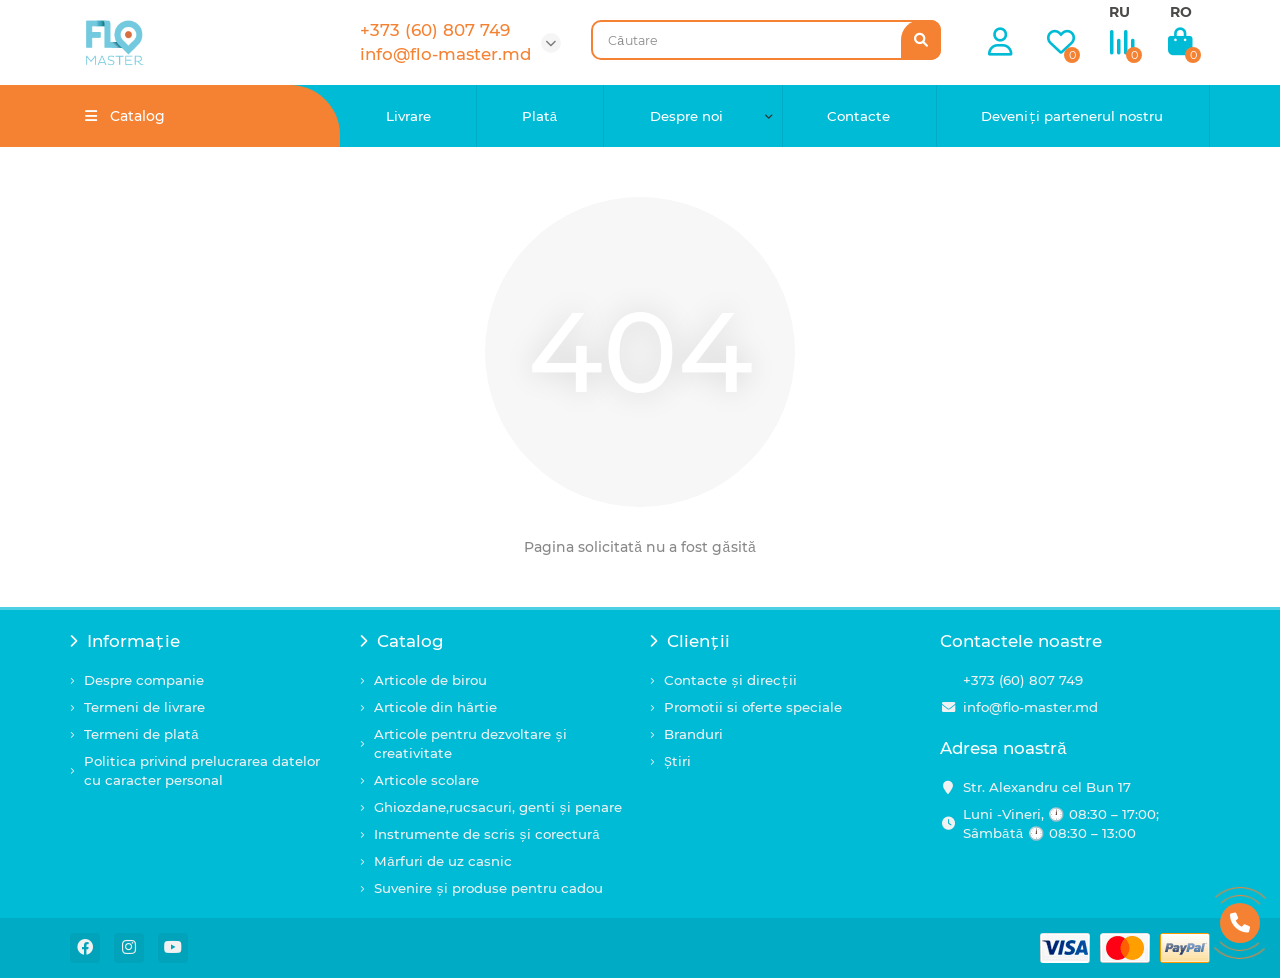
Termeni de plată (141, 734)
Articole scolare (426, 780)
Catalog (402, 641)
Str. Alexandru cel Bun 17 (1047, 787)
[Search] (766, 40)
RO (1181, 12)
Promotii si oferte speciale (753, 707)
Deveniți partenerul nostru (1072, 116)
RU (1119, 12)
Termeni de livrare (144, 707)
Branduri (693, 734)
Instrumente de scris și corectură (487, 834)
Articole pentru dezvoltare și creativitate (470, 743)
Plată (540, 116)
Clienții (690, 641)
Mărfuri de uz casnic (443, 861)
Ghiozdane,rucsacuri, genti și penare (498, 807)
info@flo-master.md (1030, 707)
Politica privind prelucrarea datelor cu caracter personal (202, 770)
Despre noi (686, 116)
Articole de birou (430, 680)
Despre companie (144, 680)
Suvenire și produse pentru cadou (488, 888)
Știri (677, 761)
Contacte (858, 116)
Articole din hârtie (435, 707)
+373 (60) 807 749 (1023, 680)
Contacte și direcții (730, 680)
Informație (125, 641)
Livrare (408, 116)
